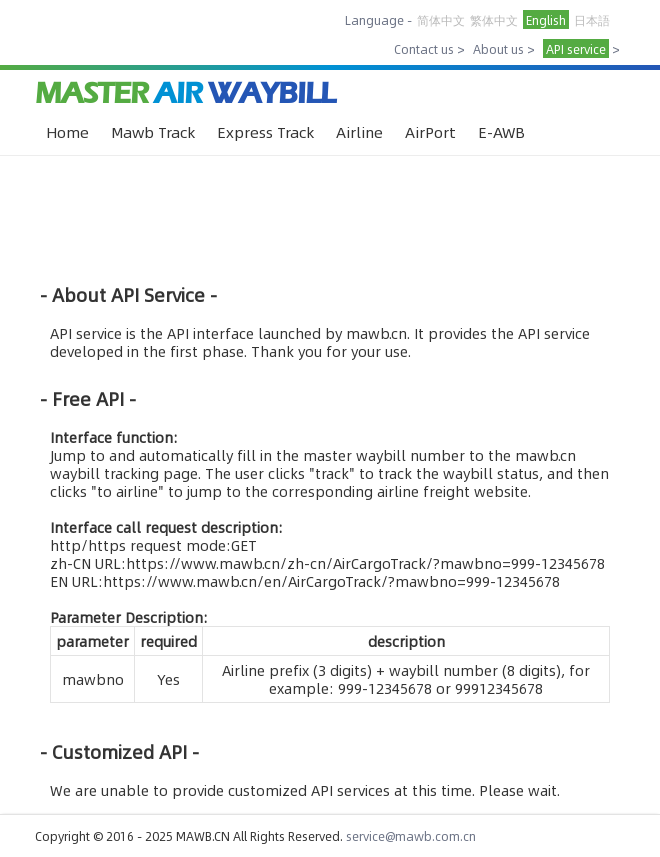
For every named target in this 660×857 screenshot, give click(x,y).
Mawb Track (153, 131)
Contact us (424, 49)
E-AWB (501, 131)
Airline (359, 131)
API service (576, 49)
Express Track (265, 131)
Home (67, 131)
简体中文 (441, 20)
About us (498, 49)
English (546, 20)
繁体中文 (494, 20)
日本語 (592, 20)
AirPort (430, 131)
